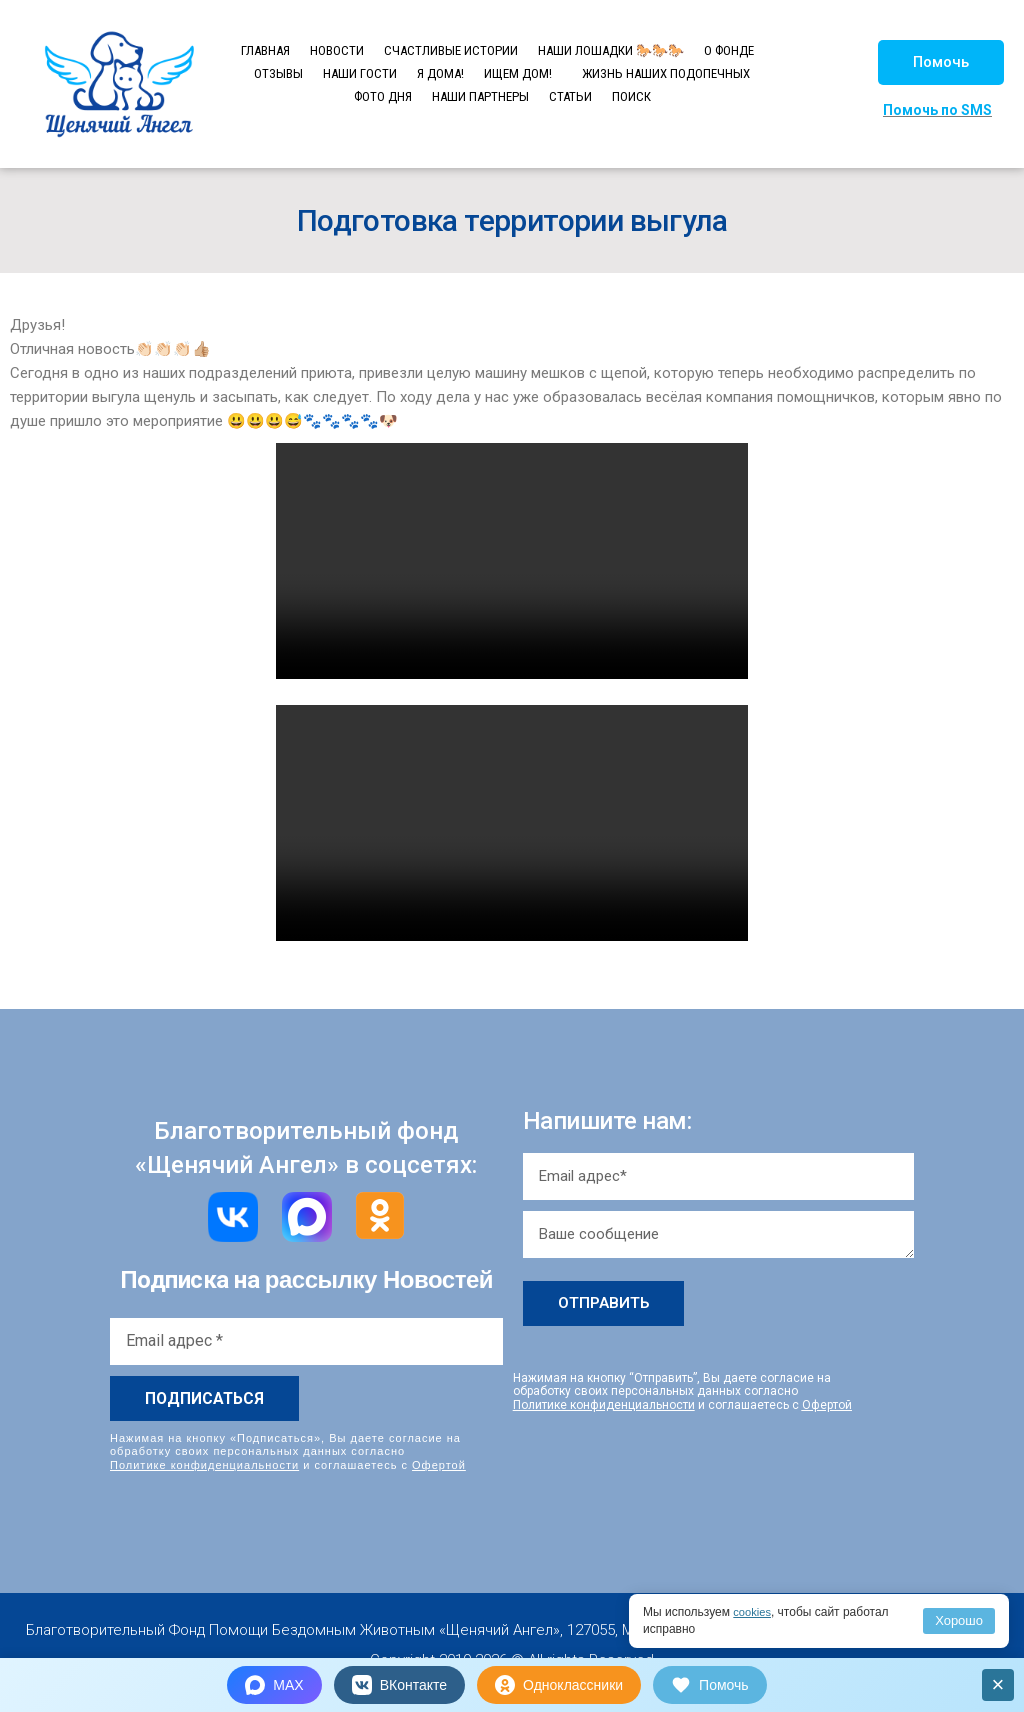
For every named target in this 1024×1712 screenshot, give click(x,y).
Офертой (439, 1464)
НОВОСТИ (337, 50)
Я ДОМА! (440, 73)
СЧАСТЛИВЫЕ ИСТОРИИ (451, 50)
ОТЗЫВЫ (278, 73)
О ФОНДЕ (729, 50)
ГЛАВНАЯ (265, 50)
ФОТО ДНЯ (383, 96)
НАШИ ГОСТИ (360, 73)
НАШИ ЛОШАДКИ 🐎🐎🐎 (611, 50)
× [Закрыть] (998, 1684)
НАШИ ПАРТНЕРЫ (480, 96)
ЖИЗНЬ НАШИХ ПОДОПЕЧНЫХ (666, 73)
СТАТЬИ (570, 96)
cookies (753, 1612)
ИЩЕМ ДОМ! (518, 73)
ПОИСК (631, 96)
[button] (941, 62)
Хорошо (959, 1620)
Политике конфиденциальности (204, 1464)
